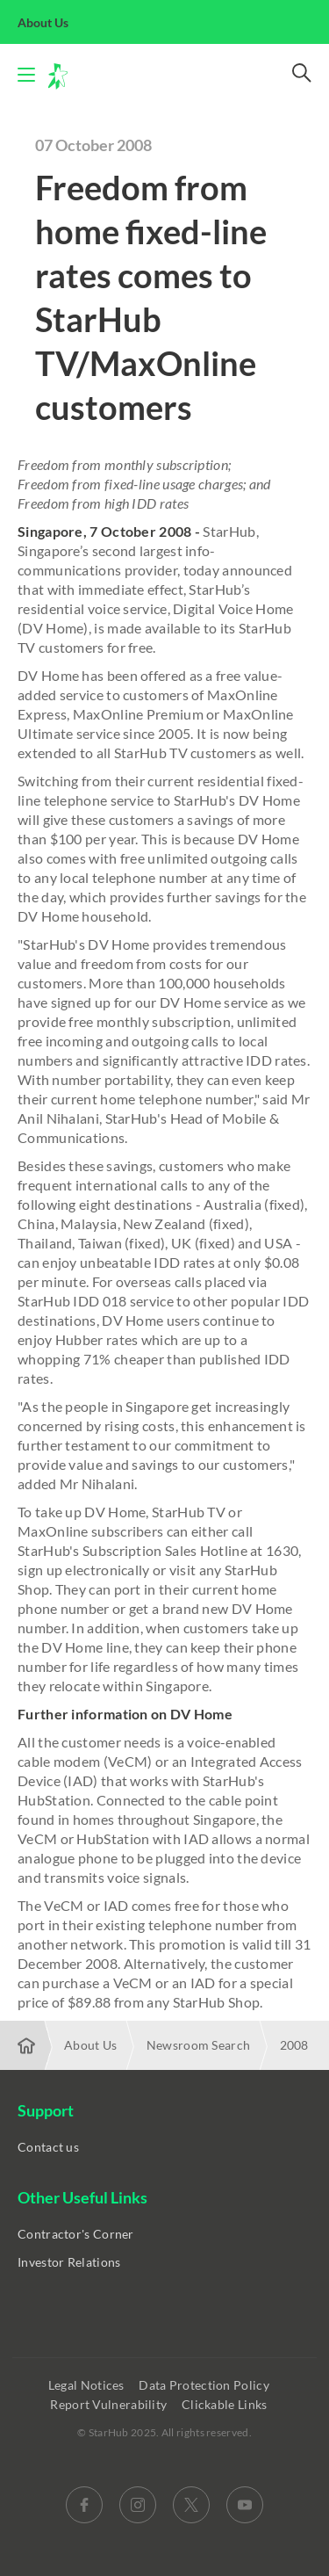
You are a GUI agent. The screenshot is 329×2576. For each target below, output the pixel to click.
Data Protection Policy (205, 2384)
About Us (53, 22)
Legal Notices (87, 2384)
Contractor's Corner (76, 2233)
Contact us (48, 2146)
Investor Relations (69, 2261)
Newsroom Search (199, 2044)
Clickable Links (226, 2404)
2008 (294, 2044)
